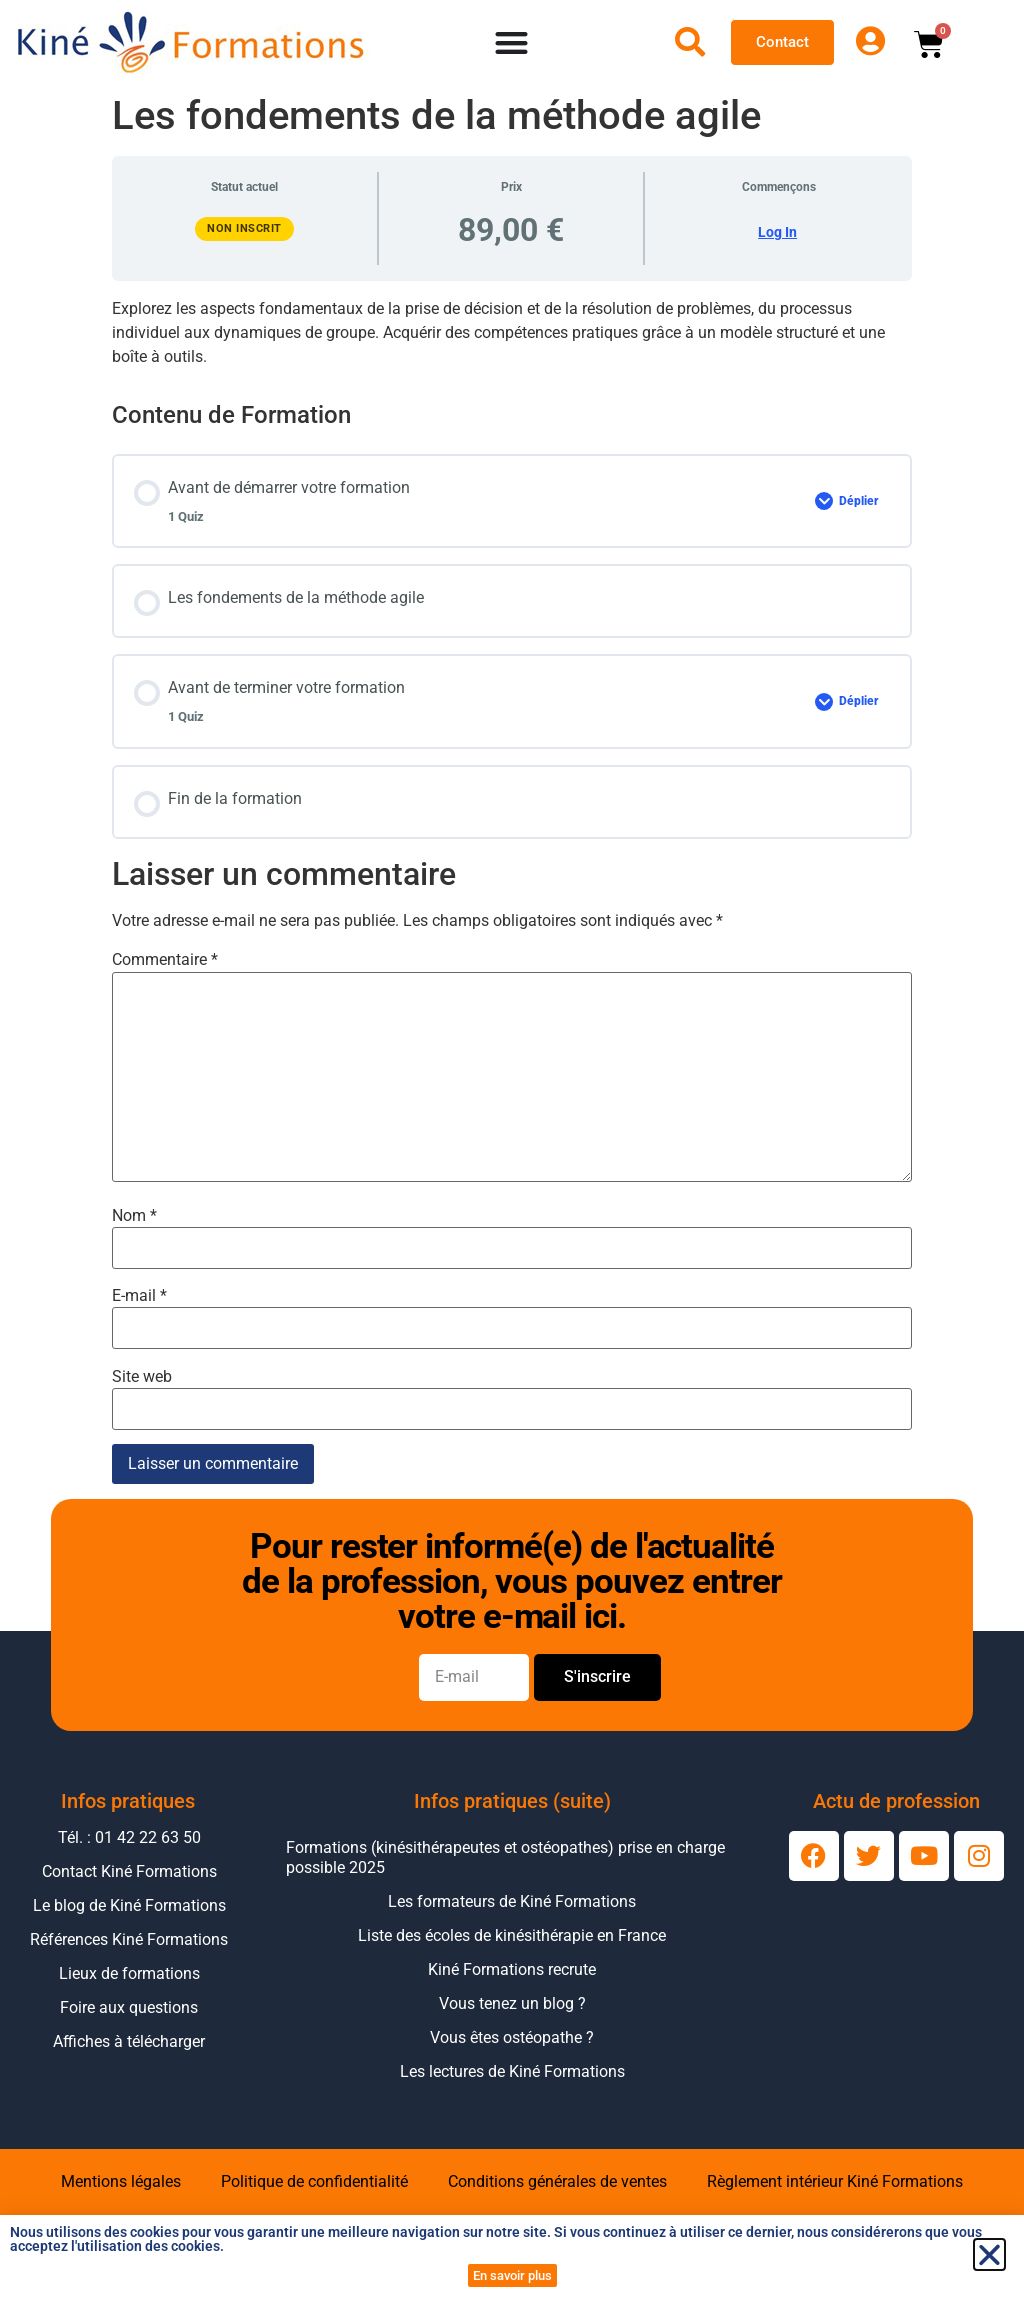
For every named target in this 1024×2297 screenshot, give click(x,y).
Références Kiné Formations (129, 1939)
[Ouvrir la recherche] (690, 42)
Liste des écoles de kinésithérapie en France (512, 1935)
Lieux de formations (129, 1973)
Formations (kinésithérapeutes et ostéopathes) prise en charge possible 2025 (505, 1857)
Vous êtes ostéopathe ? (512, 2037)
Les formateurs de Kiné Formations (512, 1901)
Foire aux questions (129, 2007)
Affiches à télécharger (129, 2041)
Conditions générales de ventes (557, 2181)
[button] (989, 2254)
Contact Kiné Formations (129, 1871)
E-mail (139, 1296)
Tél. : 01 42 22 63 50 (129, 1837)
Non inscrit (244, 228)
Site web (142, 1377)
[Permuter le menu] (511, 42)
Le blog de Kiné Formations (129, 1905)
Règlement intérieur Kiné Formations (835, 2181)
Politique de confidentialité (314, 2181)
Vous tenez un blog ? (512, 2003)
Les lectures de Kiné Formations (512, 2071)
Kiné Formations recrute (512, 1969)
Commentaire (165, 960)
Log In (777, 232)
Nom (134, 1216)
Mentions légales (121, 2181)
